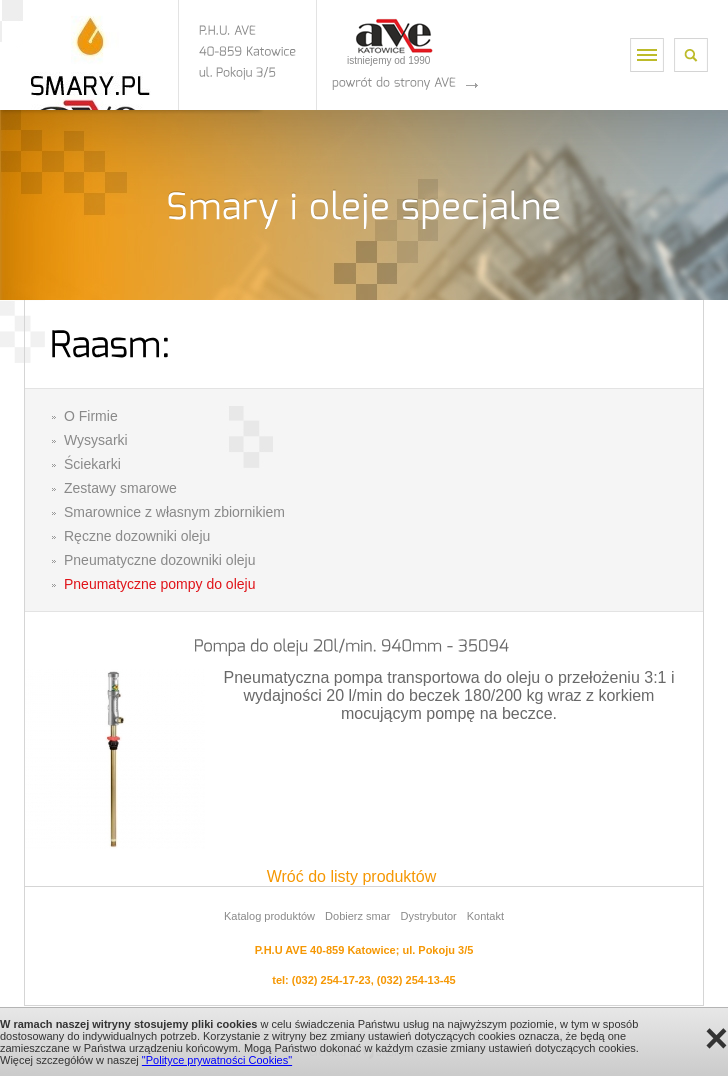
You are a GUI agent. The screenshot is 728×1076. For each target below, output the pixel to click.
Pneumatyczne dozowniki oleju (159, 560)
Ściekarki (92, 464)
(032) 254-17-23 (331, 980)
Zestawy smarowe (120, 488)
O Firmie (91, 416)
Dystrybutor (428, 916)
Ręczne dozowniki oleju (137, 536)
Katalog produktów (269, 916)
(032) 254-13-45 (416, 980)
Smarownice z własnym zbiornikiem (174, 512)
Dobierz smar (357, 916)
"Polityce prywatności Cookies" (217, 1060)
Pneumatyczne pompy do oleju (159, 584)
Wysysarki (96, 440)
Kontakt (485, 916)
